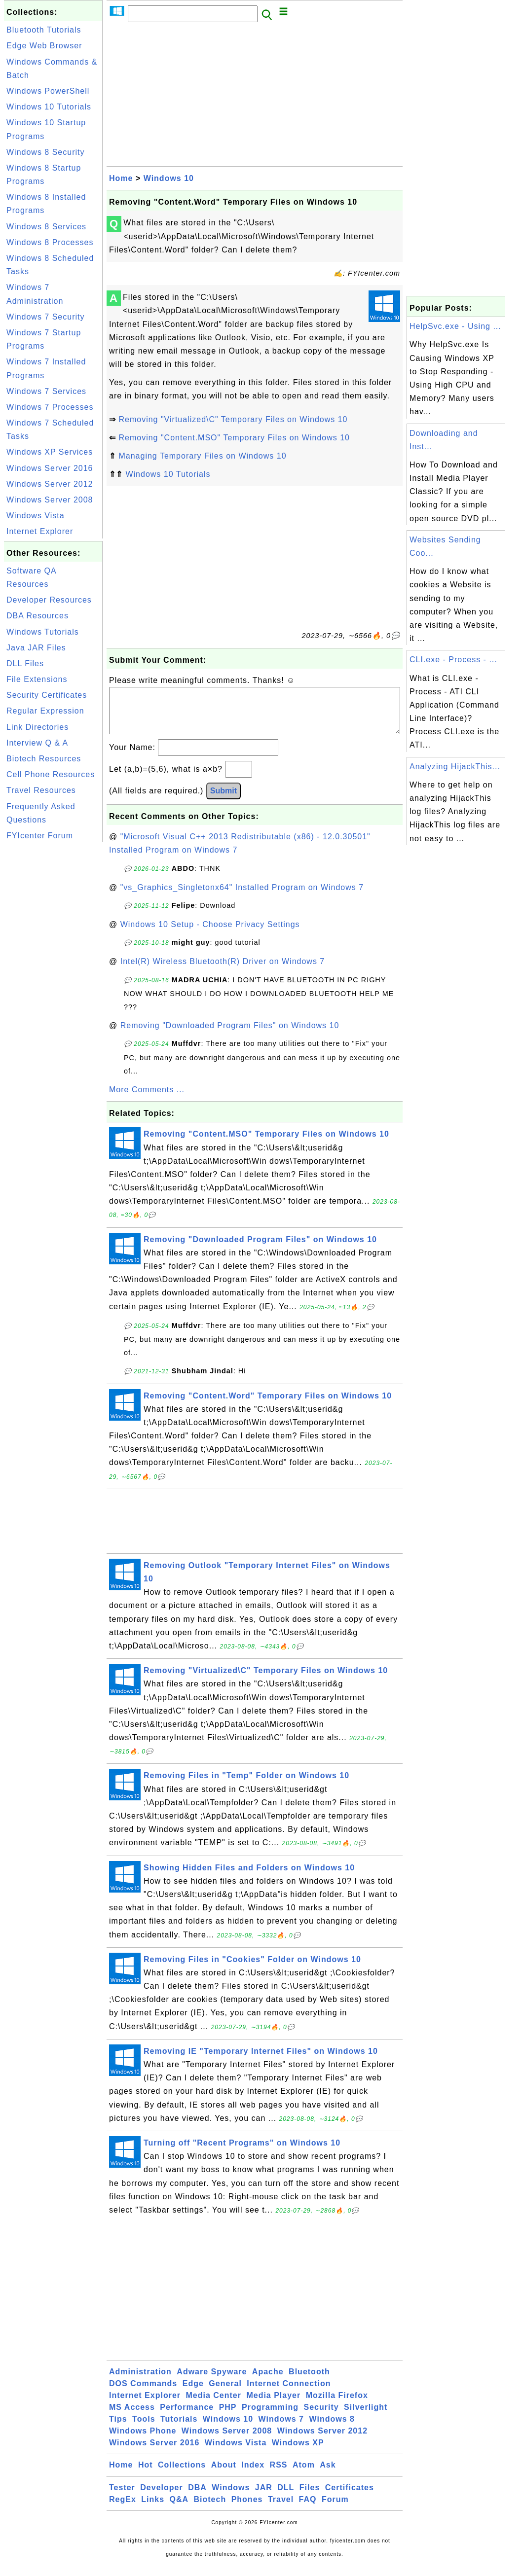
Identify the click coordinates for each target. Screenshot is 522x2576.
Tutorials (178, 2429)
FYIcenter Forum (39, 835)
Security (320, 2417)
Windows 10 (169, 178)
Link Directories (37, 727)
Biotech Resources (43, 758)
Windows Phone (142, 2440)
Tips (118, 2429)
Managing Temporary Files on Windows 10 (202, 456)
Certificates (349, 2497)
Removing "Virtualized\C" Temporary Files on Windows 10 (232, 419)
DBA (197, 2497)
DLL (285, 2497)
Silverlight (365, 2417)
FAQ (308, 2509)
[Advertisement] (53, 993)
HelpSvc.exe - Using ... (455, 326)
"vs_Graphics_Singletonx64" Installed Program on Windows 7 (242, 897)
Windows (231, 2497)
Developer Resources (49, 600)
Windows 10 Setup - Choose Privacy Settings (210, 934)
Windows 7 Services (46, 391)
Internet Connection (289, 2393)
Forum (335, 2509)
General (225, 2393)
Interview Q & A (37, 743)
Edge (193, 2393)
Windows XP (298, 2452)
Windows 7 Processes (49, 407)
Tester (122, 2497)
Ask (328, 2474)
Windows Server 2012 (49, 484)
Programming (270, 2417)
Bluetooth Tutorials (43, 30)
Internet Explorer (39, 531)
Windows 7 (281, 2429)
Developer (161, 2497)
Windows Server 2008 (49, 500)
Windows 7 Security (45, 317)
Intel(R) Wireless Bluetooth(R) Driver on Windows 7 (222, 971)
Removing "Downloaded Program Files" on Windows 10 (229, 1035)
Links (152, 2509)
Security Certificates (46, 695)
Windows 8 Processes (49, 242)
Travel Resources (41, 790)
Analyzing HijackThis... (455, 766)
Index (252, 2474)
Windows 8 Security (45, 152)
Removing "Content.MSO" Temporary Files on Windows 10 (234, 437)
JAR (263, 2497)
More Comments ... (147, 1099)
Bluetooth (309, 2381)
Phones (247, 2509)
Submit (223, 800)
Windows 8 (331, 2429)
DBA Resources (37, 615)
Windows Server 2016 (49, 468)
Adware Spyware (212, 2381)
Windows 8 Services (46, 226)
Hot (145, 2474)
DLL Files (25, 663)
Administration (140, 2381)
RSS (279, 2474)
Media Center (213, 2405)
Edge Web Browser (44, 45)
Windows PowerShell (47, 91)
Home (121, 178)
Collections (182, 2474)
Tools (143, 2429)
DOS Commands (143, 2393)
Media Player (273, 2405)
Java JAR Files (36, 648)
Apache (268, 2381)
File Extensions (37, 679)
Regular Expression (45, 711)
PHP (228, 2417)
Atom (304, 2474)
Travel (281, 2509)
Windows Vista (35, 515)
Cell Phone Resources (50, 774)
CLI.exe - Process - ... (453, 659)
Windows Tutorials (42, 632)
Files (309, 2497)
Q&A (179, 2509)
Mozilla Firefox (337, 2405)
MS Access (132, 2417)
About (223, 2474)
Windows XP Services (49, 452)
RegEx (122, 2509)
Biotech (210, 2509)
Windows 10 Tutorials (48, 107)
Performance (187, 2417)
